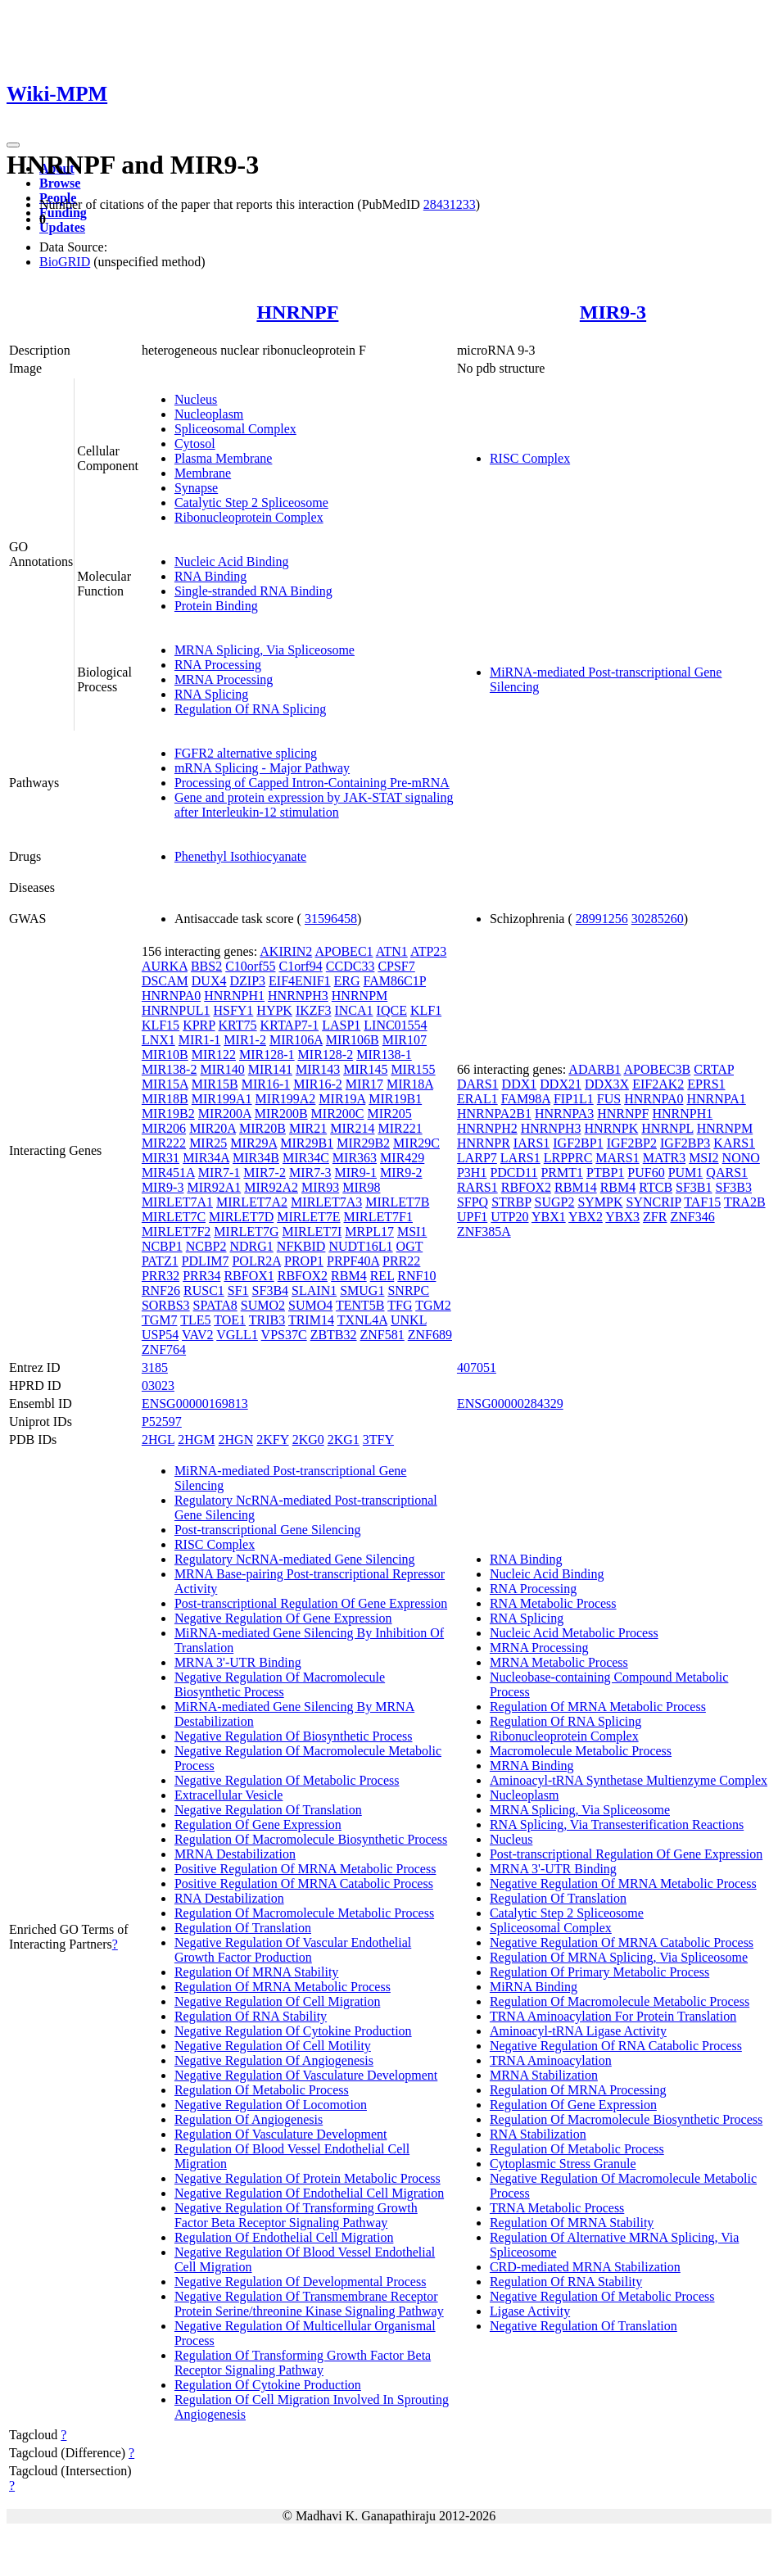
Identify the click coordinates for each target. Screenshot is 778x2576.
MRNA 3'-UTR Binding (237, 1662)
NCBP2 (206, 1246)
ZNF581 (382, 1335)
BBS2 (206, 966)
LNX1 (158, 1040)
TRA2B (745, 1202)
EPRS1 (706, 1084)
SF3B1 (694, 1187)
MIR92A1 (214, 1187)
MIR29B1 (306, 1143)
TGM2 (433, 1305)
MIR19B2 (168, 1113)
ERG (347, 981)
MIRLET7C (174, 1217)
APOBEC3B (656, 1069)
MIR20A (212, 1128)
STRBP (511, 1202)
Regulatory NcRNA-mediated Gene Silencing (294, 1559)
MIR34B (256, 1158)
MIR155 (413, 1069)
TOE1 (230, 1320)
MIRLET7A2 (251, 1202)
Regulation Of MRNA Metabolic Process (282, 1987)
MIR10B (165, 1055)
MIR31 (160, 1158)
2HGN (236, 1439)
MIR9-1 (355, 1172)
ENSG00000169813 (195, 1403)
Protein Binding (216, 606)
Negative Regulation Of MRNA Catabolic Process (621, 1942)
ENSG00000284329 (510, 1403)
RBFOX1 (249, 1276)
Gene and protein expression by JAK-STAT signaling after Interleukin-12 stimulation (314, 804)
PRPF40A (353, 1261)
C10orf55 (250, 966)
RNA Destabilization (229, 1898)
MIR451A (168, 1172)
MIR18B (165, 1099)
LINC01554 (395, 1025)
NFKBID (301, 1246)
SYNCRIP (653, 1202)
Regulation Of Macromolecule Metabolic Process (304, 1913)
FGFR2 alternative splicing (245, 753)
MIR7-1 (219, 1172)
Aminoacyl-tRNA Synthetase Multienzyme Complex (628, 1780)
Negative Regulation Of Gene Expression (283, 1618)
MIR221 (400, 1128)
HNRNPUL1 (176, 1010)
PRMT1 (562, 1172)
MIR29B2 (363, 1143)
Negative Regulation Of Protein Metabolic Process (307, 2178)
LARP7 (477, 1158)
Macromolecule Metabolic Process (581, 1751)
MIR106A (296, 1040)
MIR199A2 (286, 1099)
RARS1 (477, 1187)
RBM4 (349, 1276)
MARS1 (617, 1158)
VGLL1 (237, 1335)
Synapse (196, 488)
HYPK (274, 1010)
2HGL (158, 1439)
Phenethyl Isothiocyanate (240, 856)
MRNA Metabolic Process (559, 1662)
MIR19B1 (395, 1099)
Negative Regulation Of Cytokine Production (293, 2031)
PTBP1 (605, 1172)
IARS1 (531, 1143)
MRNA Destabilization (235, 1854)
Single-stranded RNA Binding (253, 591)
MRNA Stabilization (544, 2075)
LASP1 (341, 1025)
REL (382, 1276)
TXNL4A (362, 1320)
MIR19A (342, 1099)
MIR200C (337, 1113)
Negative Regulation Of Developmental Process (300, 2282)
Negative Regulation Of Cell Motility (272, 2046)
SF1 (238, 1290)
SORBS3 (166, 1305)
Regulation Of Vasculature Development (280, 2134)
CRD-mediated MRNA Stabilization (585, 2267)
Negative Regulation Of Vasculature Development (305, 2075)
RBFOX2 (303, 1276)
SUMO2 (263, 1305)
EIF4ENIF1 (300, 981)
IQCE (392, 1010)
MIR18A (410, 1084)
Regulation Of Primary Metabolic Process (599, 1972)
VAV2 (198, 1335)
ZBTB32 (333, 1335)
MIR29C (416, 1143)
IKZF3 (314, 1010)
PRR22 (401, 1261)
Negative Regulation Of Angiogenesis (273, 2060)
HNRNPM (359, 996)
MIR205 (390, 1113)
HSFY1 (233, 1010)
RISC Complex (530, 458)
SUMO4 (310, 1305)
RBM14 (575, 1187)
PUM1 (685, 1172)
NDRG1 (251, 1246)
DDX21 (560, 1084)
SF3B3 (734, 1187)
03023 (158, 1385)
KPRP (199, 1025)
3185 (155, 1367)
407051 (476, 1367)
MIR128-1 (267, 1055)
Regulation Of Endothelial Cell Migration (284, 2237)
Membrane (202, 473)
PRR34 (201, 1276)
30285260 (657, 919)
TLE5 (195, 1320)
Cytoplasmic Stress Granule (563, 2164)
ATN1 (392, 951)
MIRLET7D (241, 1217)
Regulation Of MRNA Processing (578, 2090)
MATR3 (664, 1158)
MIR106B (352, 1040)
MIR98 (361, 1187)
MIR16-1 (266, 1084)
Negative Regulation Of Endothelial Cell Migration (309, 2193)
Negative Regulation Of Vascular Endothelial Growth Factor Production (292, 1949)
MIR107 (404, 1040)
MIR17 (364, 1084)
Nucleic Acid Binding (231, 561)
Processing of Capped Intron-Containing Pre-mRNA (312, 783)
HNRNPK (612, 1128)
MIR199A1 (222, 1099)
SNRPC (408, 1290)
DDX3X (607, 1084)
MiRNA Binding (533, 1987)
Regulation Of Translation (242, 1928)
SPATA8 (215, 1305)
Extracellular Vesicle (228, 1795)
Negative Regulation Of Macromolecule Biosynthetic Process (279, 1684)
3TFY (378, 1439)
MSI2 (703, 1158)
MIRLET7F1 (378, 1217)
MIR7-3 (310, 1172)
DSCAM (165, 981)
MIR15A (165, 1084)
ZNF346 (692, 1217)
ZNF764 (164, 1349)
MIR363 (354, 1158)
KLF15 (160, 1025)
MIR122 (214, 1055)
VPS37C (284, 1335)
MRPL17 (369, 1231)
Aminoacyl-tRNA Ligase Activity (578, 2031)
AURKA (165, 966)
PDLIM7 (205, 1261)
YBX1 (548, 1217)
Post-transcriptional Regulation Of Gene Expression (310, 1603)
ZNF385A (484, 1231)
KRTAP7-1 (289, 1025)
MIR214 (352, 1128)
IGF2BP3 (685, 1143)
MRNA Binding (532, 1765)
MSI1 (412, 1231)
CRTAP (714, 1069)
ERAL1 (477, 1099)
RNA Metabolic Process (553, 1603)
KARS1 (734, 1143)
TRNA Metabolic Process (557, 2208)
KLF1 (425, 1010)
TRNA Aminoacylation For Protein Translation (613, 2016)
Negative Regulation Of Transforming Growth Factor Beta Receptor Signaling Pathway (296, 2215)
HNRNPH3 (298, 996)
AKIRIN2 (286, 951)
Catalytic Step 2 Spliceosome (251, 502)
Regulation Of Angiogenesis (248, 2119)
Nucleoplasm (208, 414)
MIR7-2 (264, 1172)
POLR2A (256, 1261)
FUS (609, 1099)
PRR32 (160, 1276)
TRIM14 (311, 1320)
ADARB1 (594, 1069)
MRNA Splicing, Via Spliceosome (264, 650)
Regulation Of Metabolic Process (261, 2090)
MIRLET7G (246, 1231)
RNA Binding (210, 576)
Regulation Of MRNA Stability (256, 1972)
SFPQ (472, 1202)
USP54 (160, 1335)
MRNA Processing (223, 679)
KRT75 (238, 1025)
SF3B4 (270, 1290)
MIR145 (365, 1069)
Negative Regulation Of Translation (268, 1810)
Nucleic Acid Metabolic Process (574, 1633)
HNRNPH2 (487, 1128)
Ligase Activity (530, 2311)
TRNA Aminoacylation (551, 2060)
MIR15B (215, 1084)
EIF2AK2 (658, 1084)
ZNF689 (430, 1335)
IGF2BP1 (578, 1143)
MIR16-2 (317, 1084)
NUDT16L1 (360, 1246)
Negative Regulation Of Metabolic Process (287, 1780)
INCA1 (353, 1010)
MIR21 (308, 1128)
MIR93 (320, 1187)
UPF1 (472, 1217)
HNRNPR (483, 1143)
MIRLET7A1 (177, 1202)
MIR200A (224, 1113)
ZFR (655, 1217)
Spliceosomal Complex (235, 429)
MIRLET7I (312, 1231)
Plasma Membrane (223, 458)
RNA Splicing (211, 694)
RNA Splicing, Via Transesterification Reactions (617, 1824)
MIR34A (206, 1158)
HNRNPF (297, 312)
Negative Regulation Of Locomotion (270, 2105)
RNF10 (416, 1276)
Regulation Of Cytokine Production (267, 2385)
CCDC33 (350, 966)
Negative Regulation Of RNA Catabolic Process (616, 2046)
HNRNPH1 (234, 996)
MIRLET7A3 (326, 1202)
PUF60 (645, 1172)
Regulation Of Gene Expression (258, 1824)
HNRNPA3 (564, 1113)
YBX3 (622, 1217)
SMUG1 (362, 1290)
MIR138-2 (169, 1069)
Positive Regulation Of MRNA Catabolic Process (303, 1883)
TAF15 (702, 1202)
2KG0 (308, 1439)
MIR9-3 (613, 312)
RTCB (655, 1187)
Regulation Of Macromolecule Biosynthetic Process (310, 1839)
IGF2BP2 (632, 1143)
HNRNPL (667, 1128)
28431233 (449, 204)
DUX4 (209, 981)
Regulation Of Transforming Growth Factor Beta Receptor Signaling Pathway (302, 2362)
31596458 (331, 919)
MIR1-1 (200, 1040)
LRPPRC (568, 1158)
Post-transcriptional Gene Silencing (267, 1530)
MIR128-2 (326, 1055)
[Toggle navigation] (13, 145)
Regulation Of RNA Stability (250, 2016)
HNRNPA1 (715, 1099)
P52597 (162, 1421)
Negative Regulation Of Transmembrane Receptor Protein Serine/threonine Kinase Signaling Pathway (309, 2303)
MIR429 (402, 1158)
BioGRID (64, 262)
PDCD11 (513, 1172)
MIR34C (306, 1158)
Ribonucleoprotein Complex (248, 517)
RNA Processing (217, 665)
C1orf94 (300, 966)
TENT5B (360, 1305)
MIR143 (318, 1069)
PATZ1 (160, 1261)
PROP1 (303, 1261)
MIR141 (270, 1069)
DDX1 (519, 1084)
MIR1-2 (245, 1040)
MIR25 (208, 1143)
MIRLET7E (308, 1217)
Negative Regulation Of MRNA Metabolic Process (623, 1883)
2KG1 (344, 1439)
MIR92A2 (271, 1187)
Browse (59, 183)
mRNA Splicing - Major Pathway (262, 768)
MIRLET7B (397, 1202)
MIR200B (281, 1113)
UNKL (409, 1320)
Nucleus (195, 399)
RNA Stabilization (538, 2134)
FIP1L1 (574, 1099)
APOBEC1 (343, 951)
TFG (399, 1305)
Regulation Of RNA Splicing (250, 709)
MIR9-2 (401, 1172)
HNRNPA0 (171, 996)
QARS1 (727, 1172)
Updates (62, 227)
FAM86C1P (395, 981)
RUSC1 (203, 1290)
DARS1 (478, 1084)
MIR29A (253, 1143)
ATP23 (428, 951)
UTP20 (509, 1217)
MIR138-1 (384, 1055)
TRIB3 (267, 1320)
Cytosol (194, 443)
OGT (409, 1246)
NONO (741, 1158)
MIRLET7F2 (176, 1231)
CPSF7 (396, 966)
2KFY (272, 1439)
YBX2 (585, 1217)
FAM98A (525, 1099)
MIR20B (262, 1128)
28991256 (602, 919)
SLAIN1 (314, 1290)
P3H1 (471, 1172)
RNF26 (161, 1290)
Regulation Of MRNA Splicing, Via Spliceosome (619, 1957)
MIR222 (164, 1143)
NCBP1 (162, 1246)
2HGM (196, 1439)
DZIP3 (247, 981)
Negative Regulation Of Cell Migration (277, 2001)
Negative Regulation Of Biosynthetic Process (293, 1736)
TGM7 (160, 1320)
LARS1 (520, 1158)
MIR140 (222, 1069)
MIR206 (164, 1128)
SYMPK (599, 1202)
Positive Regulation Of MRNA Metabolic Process (305, 1869)
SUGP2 (555, 1202)
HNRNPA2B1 (494, 1113)
